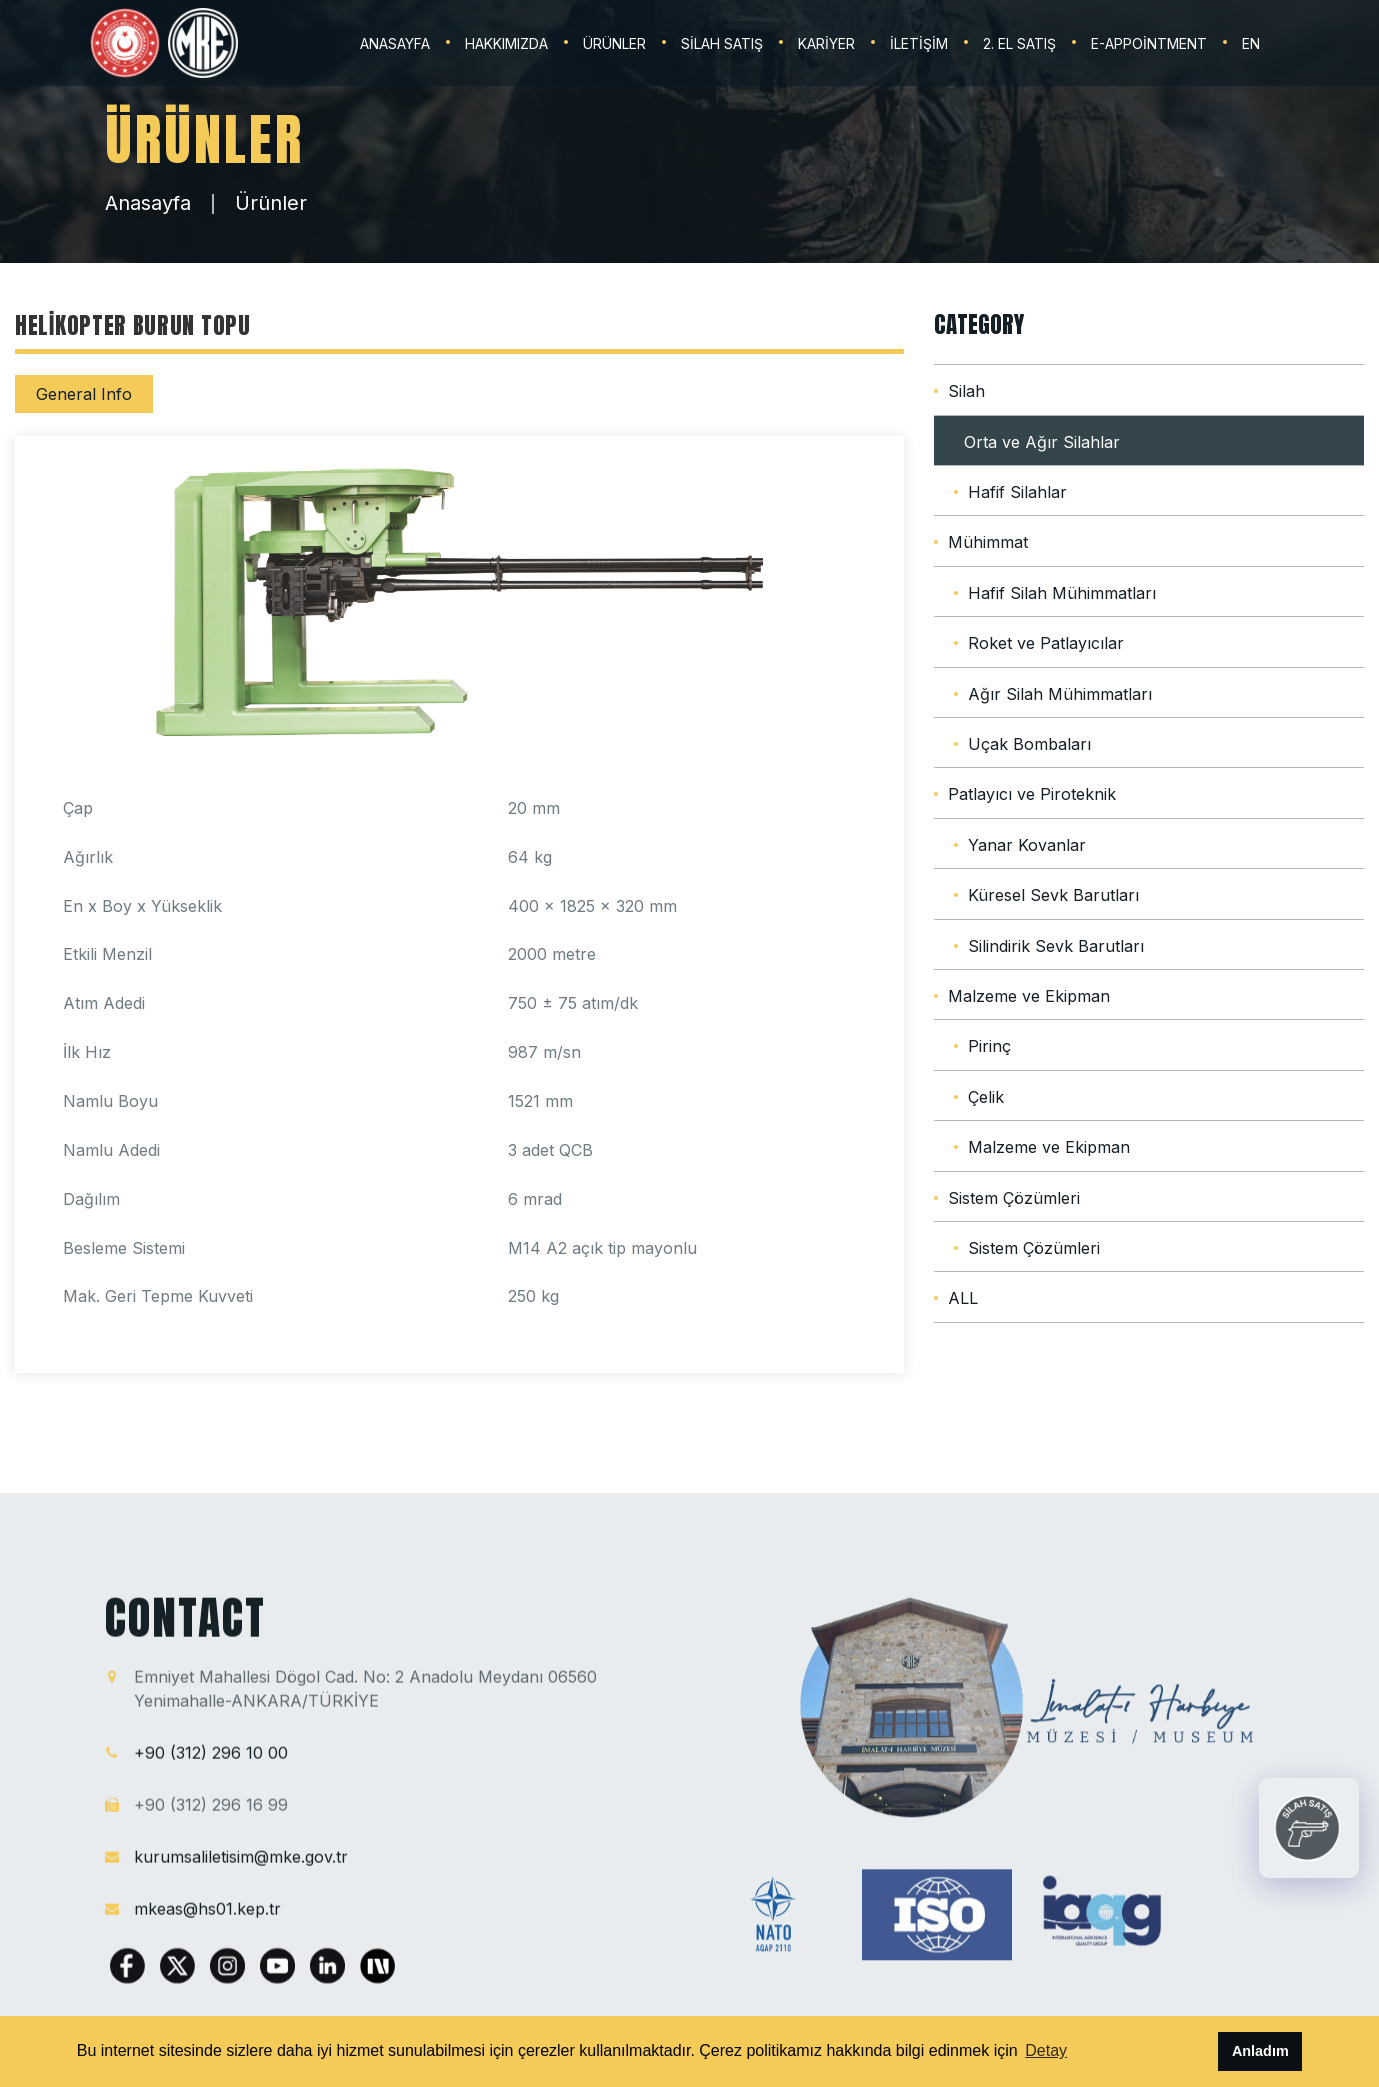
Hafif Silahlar (1017, 492)
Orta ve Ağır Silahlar (1042, 442)
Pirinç (989, 1046)
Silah (966, 391)
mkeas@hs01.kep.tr (207, 1919)
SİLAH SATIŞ (722, 43)
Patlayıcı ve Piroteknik (1032, 794)
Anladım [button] (1260, 2051)
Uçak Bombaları (1029, 744)
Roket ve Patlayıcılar (1046, 643)
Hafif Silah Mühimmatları (1062, 593)
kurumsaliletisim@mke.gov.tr (241, 1867)
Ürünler (271, 203)
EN (1251, 43)
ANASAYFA (395, 43)
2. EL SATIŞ (1019, 43)
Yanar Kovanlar (1027, 845)
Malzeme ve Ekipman (1029, 996)
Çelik (986, 1097)
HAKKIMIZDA (506, 43)
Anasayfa (148, 203)
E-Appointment (1149, 43)
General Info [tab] (84, 394)
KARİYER (826, 43)
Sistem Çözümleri (1014, 1198)
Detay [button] (1046, 2050)
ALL (963, 1298)
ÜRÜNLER (614, 43)
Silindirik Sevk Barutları (1056, 946)
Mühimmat (988, 542)
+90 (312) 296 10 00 (211, 1763)
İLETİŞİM (919, 43)
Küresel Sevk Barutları (1053, 895)
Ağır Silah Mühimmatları (1060, 694)
